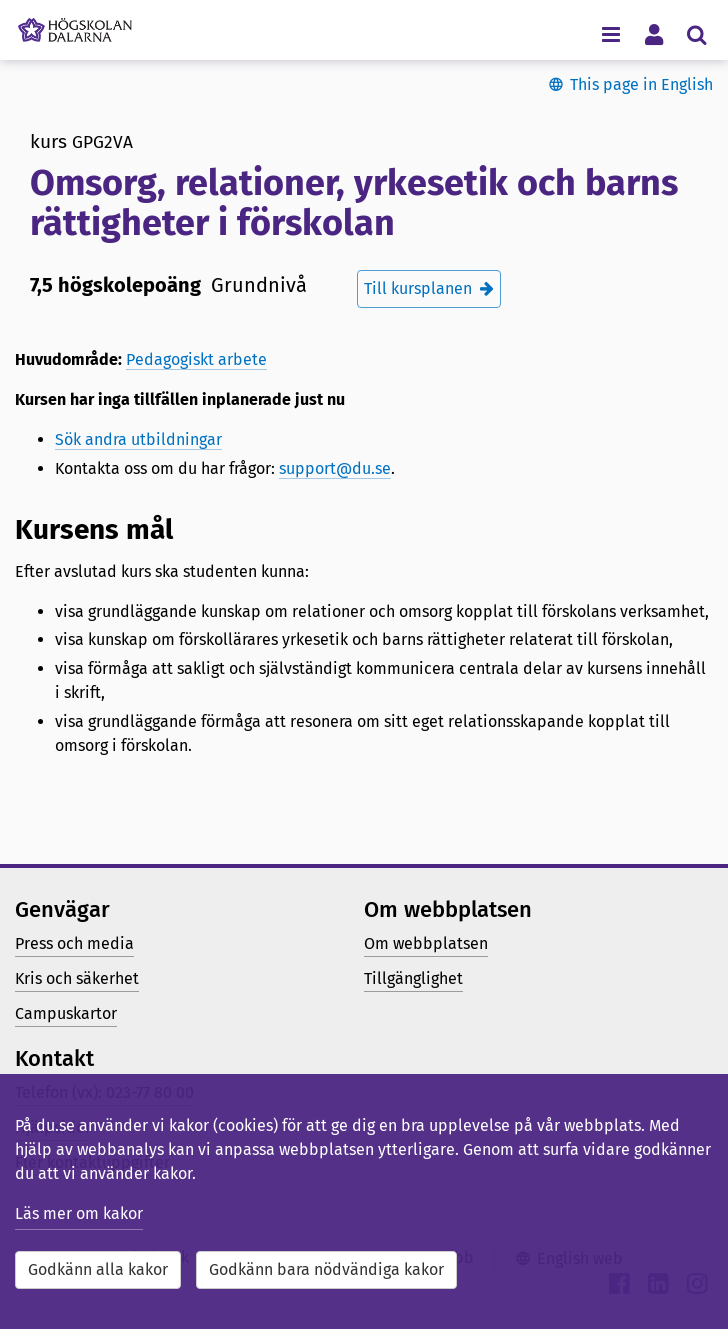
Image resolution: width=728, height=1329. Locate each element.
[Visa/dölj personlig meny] (653, 33)
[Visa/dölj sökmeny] (696, 33)
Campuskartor (66, 1013)
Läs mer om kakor (79, 1213)
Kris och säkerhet (77, 978)
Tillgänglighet (413, 978)
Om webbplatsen (426, 943)
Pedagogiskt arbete (196, 359)
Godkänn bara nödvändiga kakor (326, 1269)
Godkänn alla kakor (98, 1269)
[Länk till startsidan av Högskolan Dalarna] (75, 25)
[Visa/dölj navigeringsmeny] (610, 33)
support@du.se (335, 468)
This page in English (641, 84)
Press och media (74, 943)
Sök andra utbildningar (138, 439)
